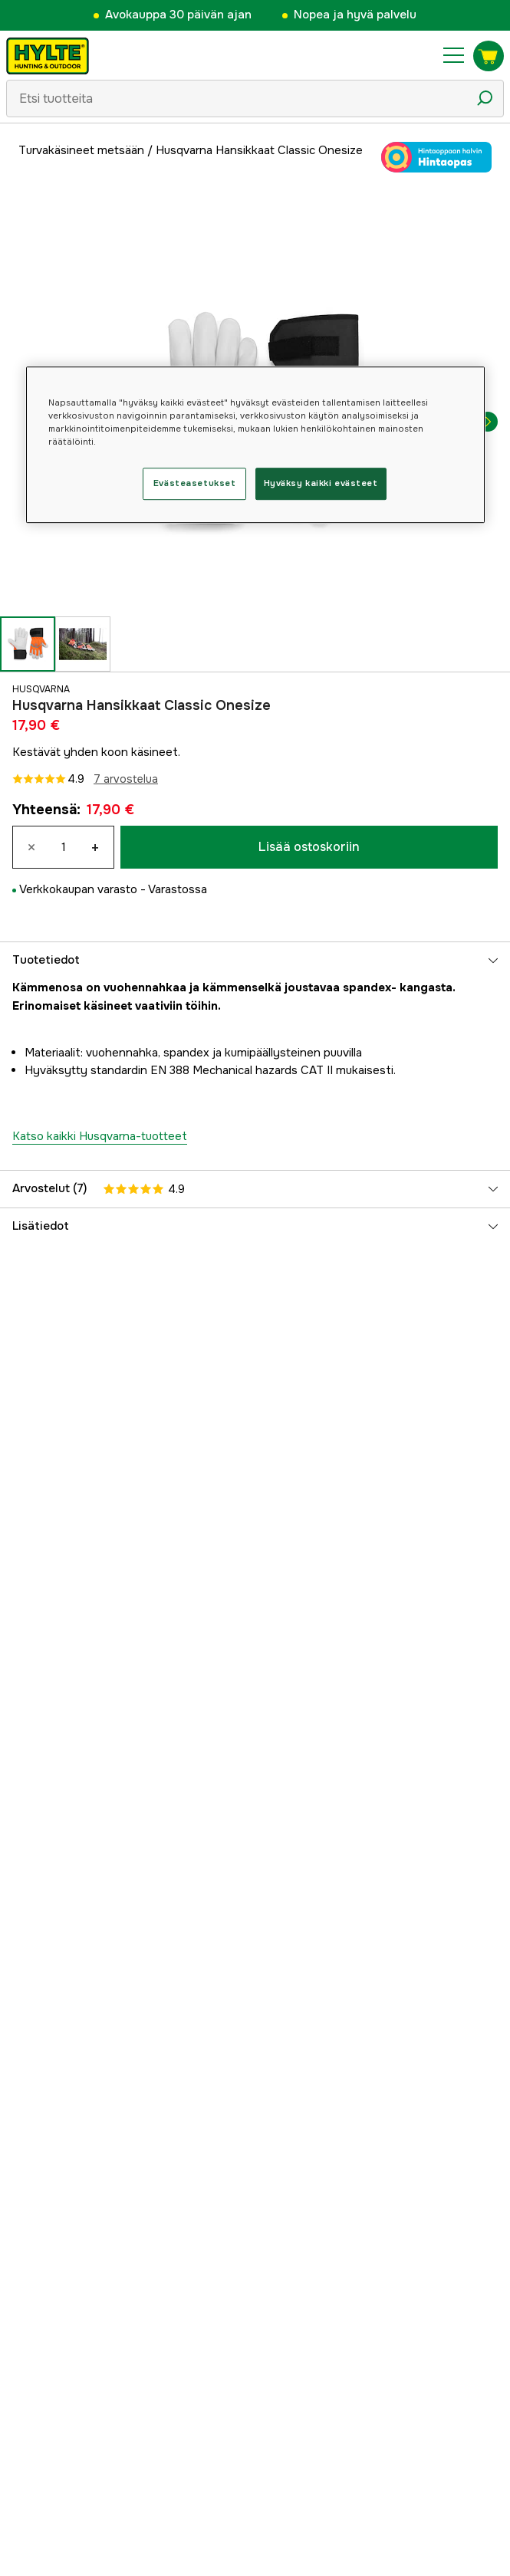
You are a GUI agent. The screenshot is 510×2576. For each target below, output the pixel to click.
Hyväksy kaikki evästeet (321, 483)
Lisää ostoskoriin (309, 847)
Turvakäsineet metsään (81, 150)
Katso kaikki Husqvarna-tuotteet (99, 1136)
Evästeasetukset (194, 483)
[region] (255, 445)
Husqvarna (41, 689)
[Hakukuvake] (484, 98)
